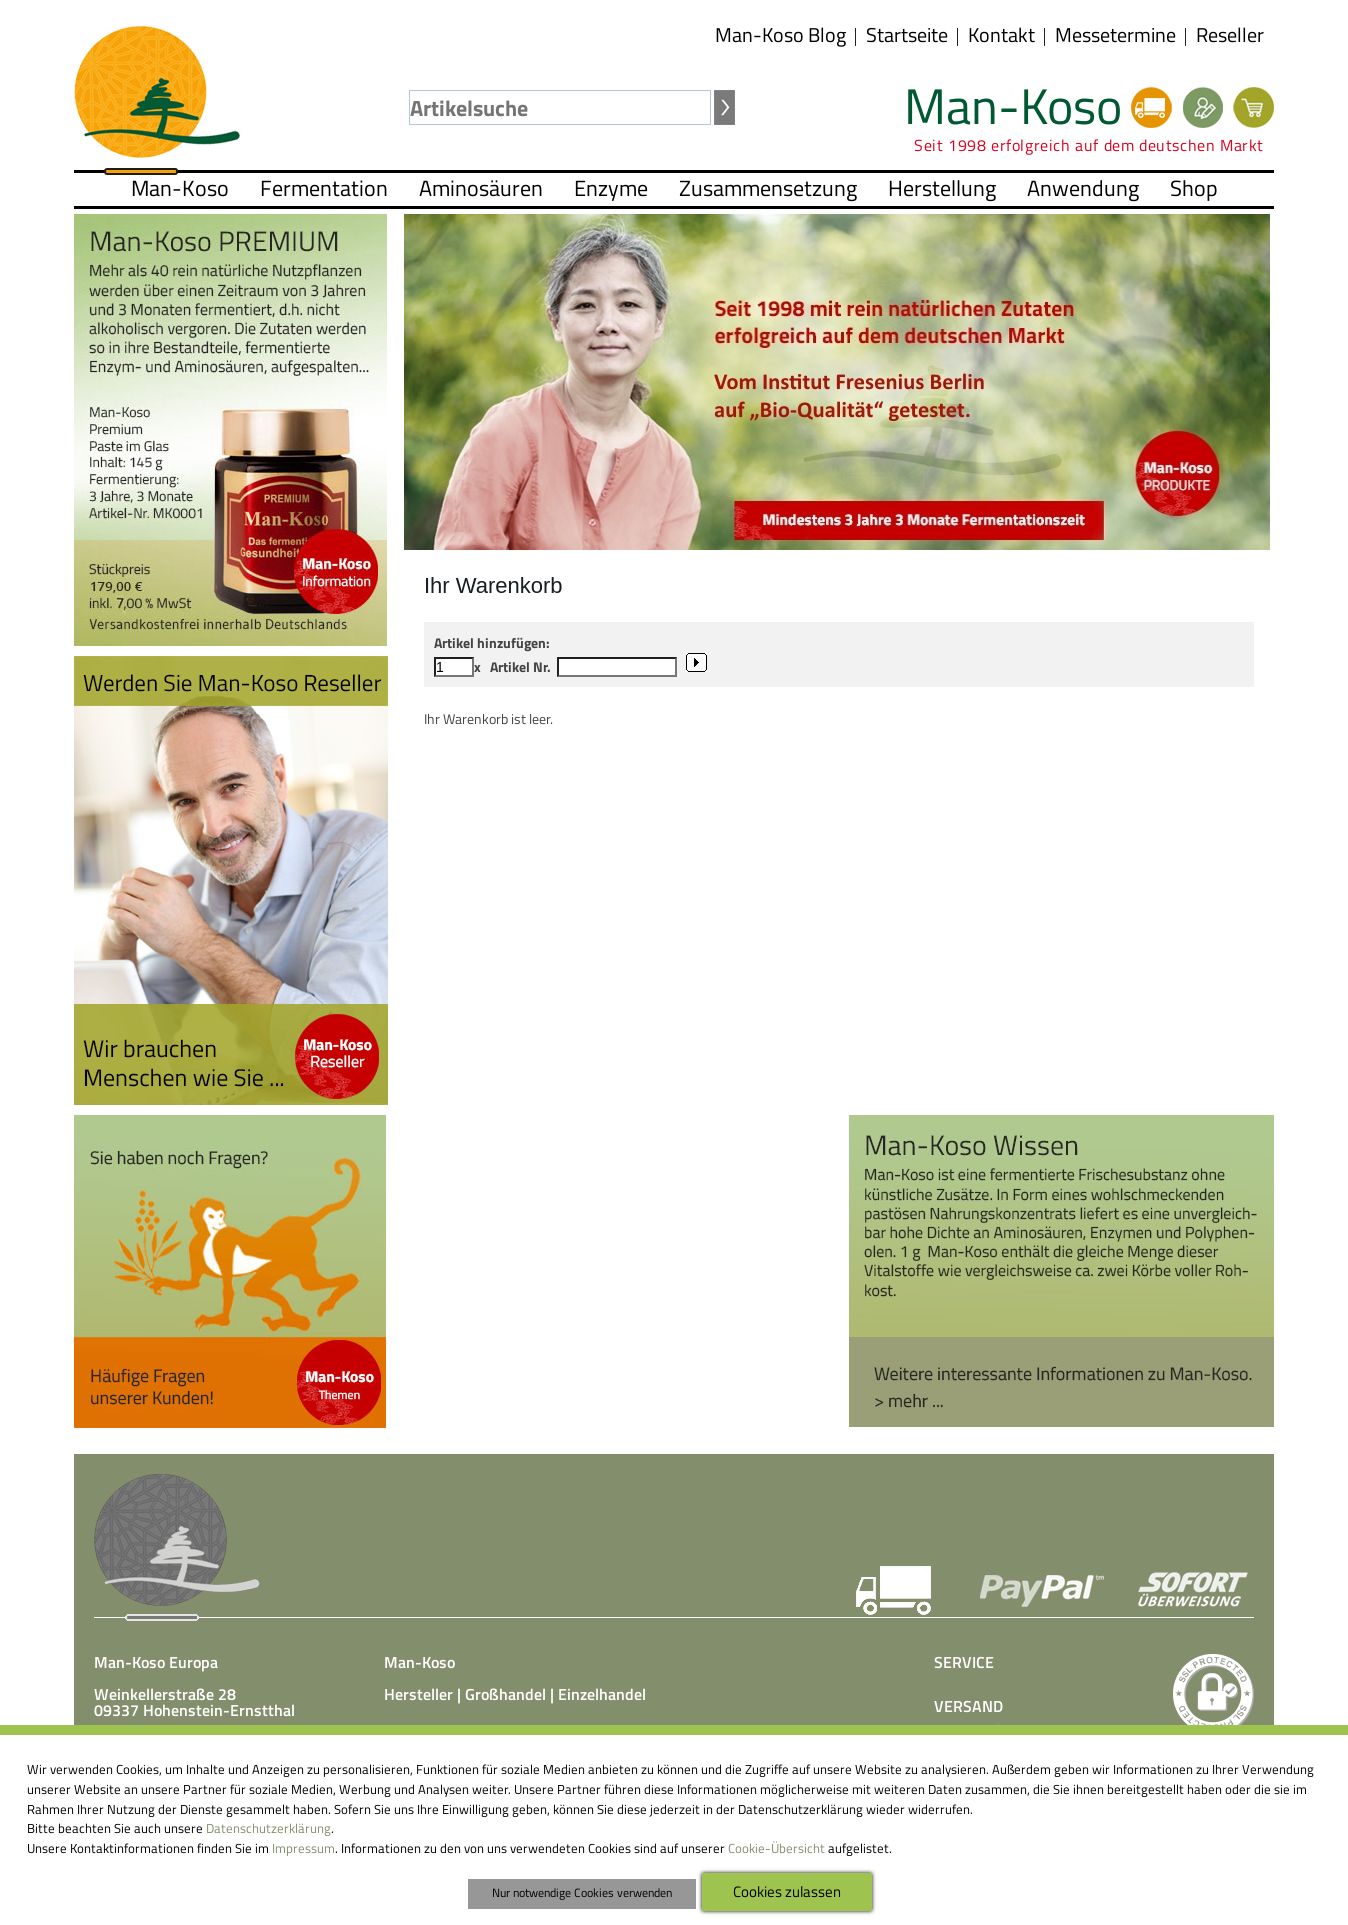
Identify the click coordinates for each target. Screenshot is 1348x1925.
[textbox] (560, 107)
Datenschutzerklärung (268, 1828)
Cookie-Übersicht (776, 1848)
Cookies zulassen (787, 1891)
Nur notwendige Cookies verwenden (582, 1893)
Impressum (303, 1848)
